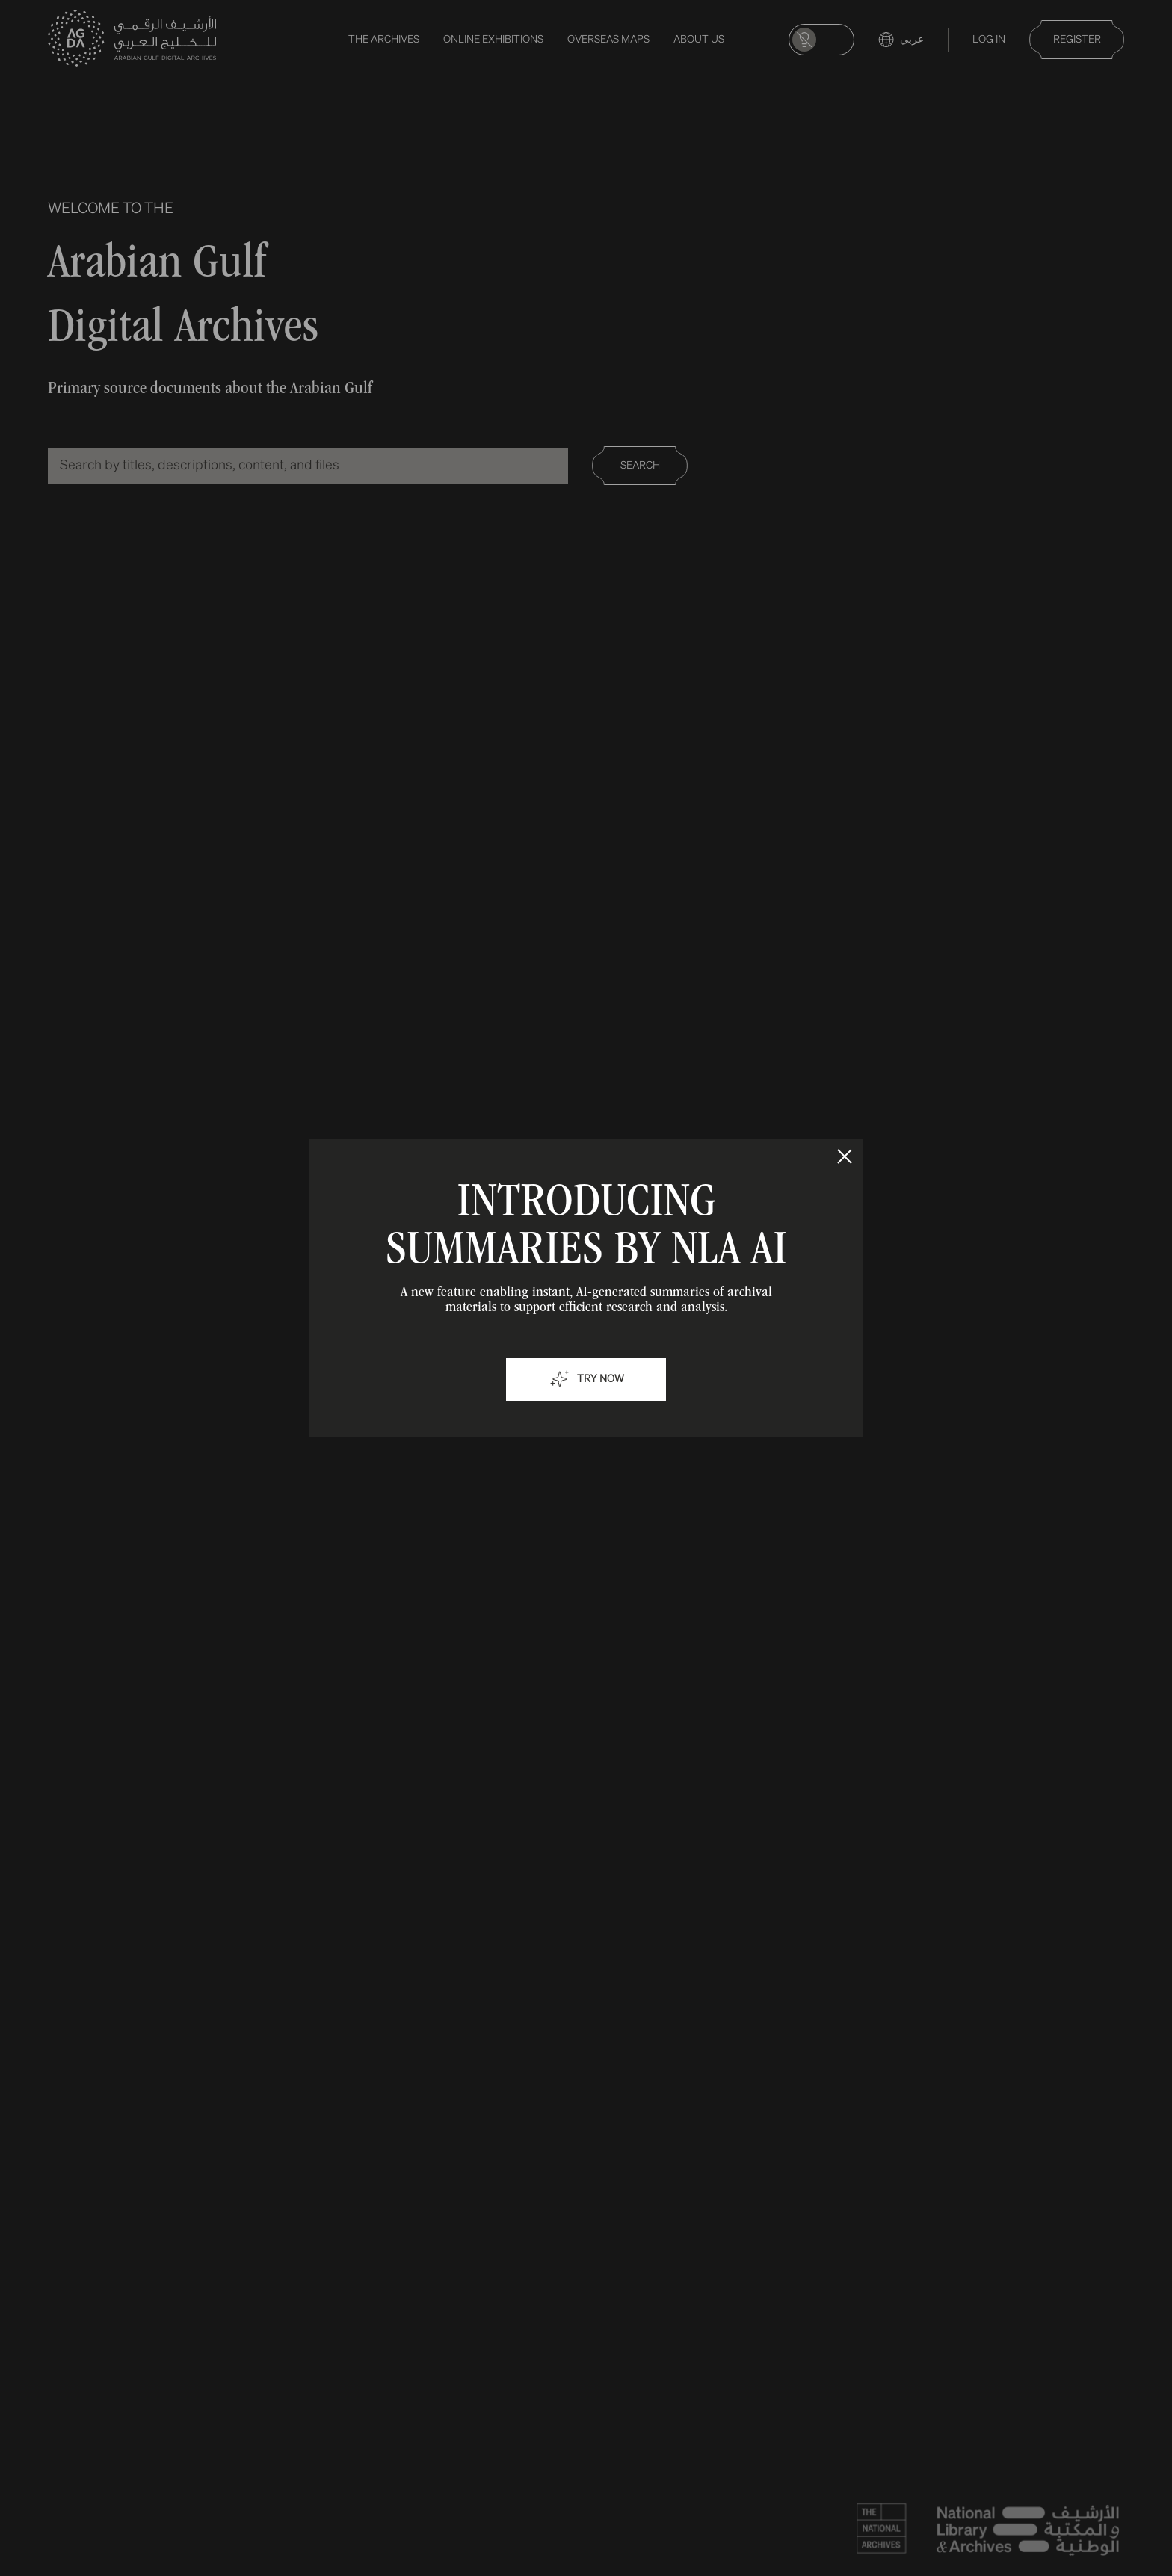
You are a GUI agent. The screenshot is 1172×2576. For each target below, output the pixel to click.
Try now (586, 1379)
